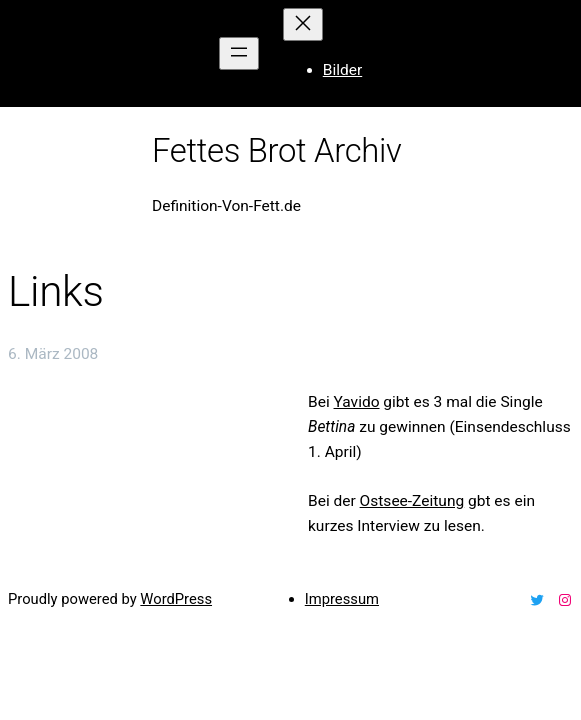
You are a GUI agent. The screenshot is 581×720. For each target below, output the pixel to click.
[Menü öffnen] (239, 53)
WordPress (176, 599)
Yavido (357, 402)
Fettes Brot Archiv (277, 150)
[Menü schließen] (303, 24)
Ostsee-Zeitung (412, 501)
